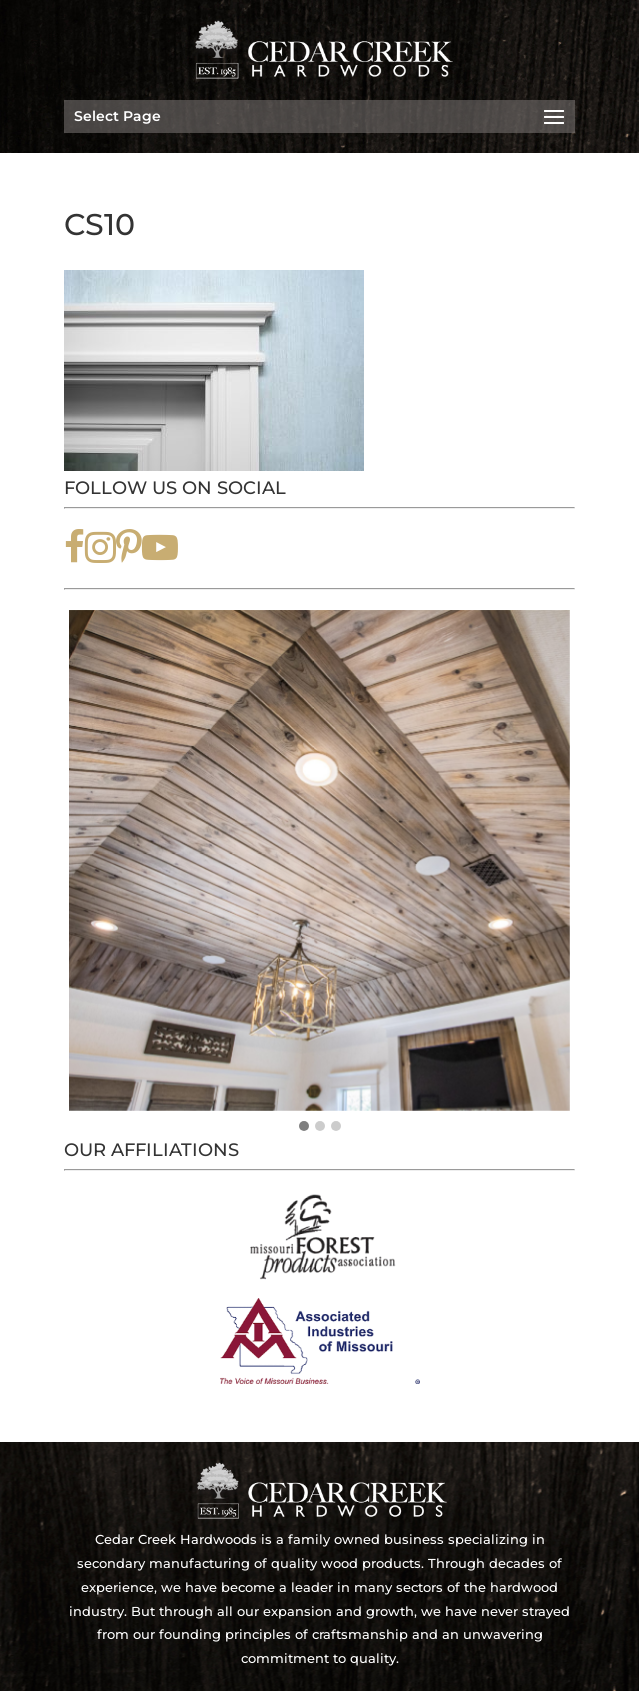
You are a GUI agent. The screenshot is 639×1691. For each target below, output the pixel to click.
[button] (304, 1127)
